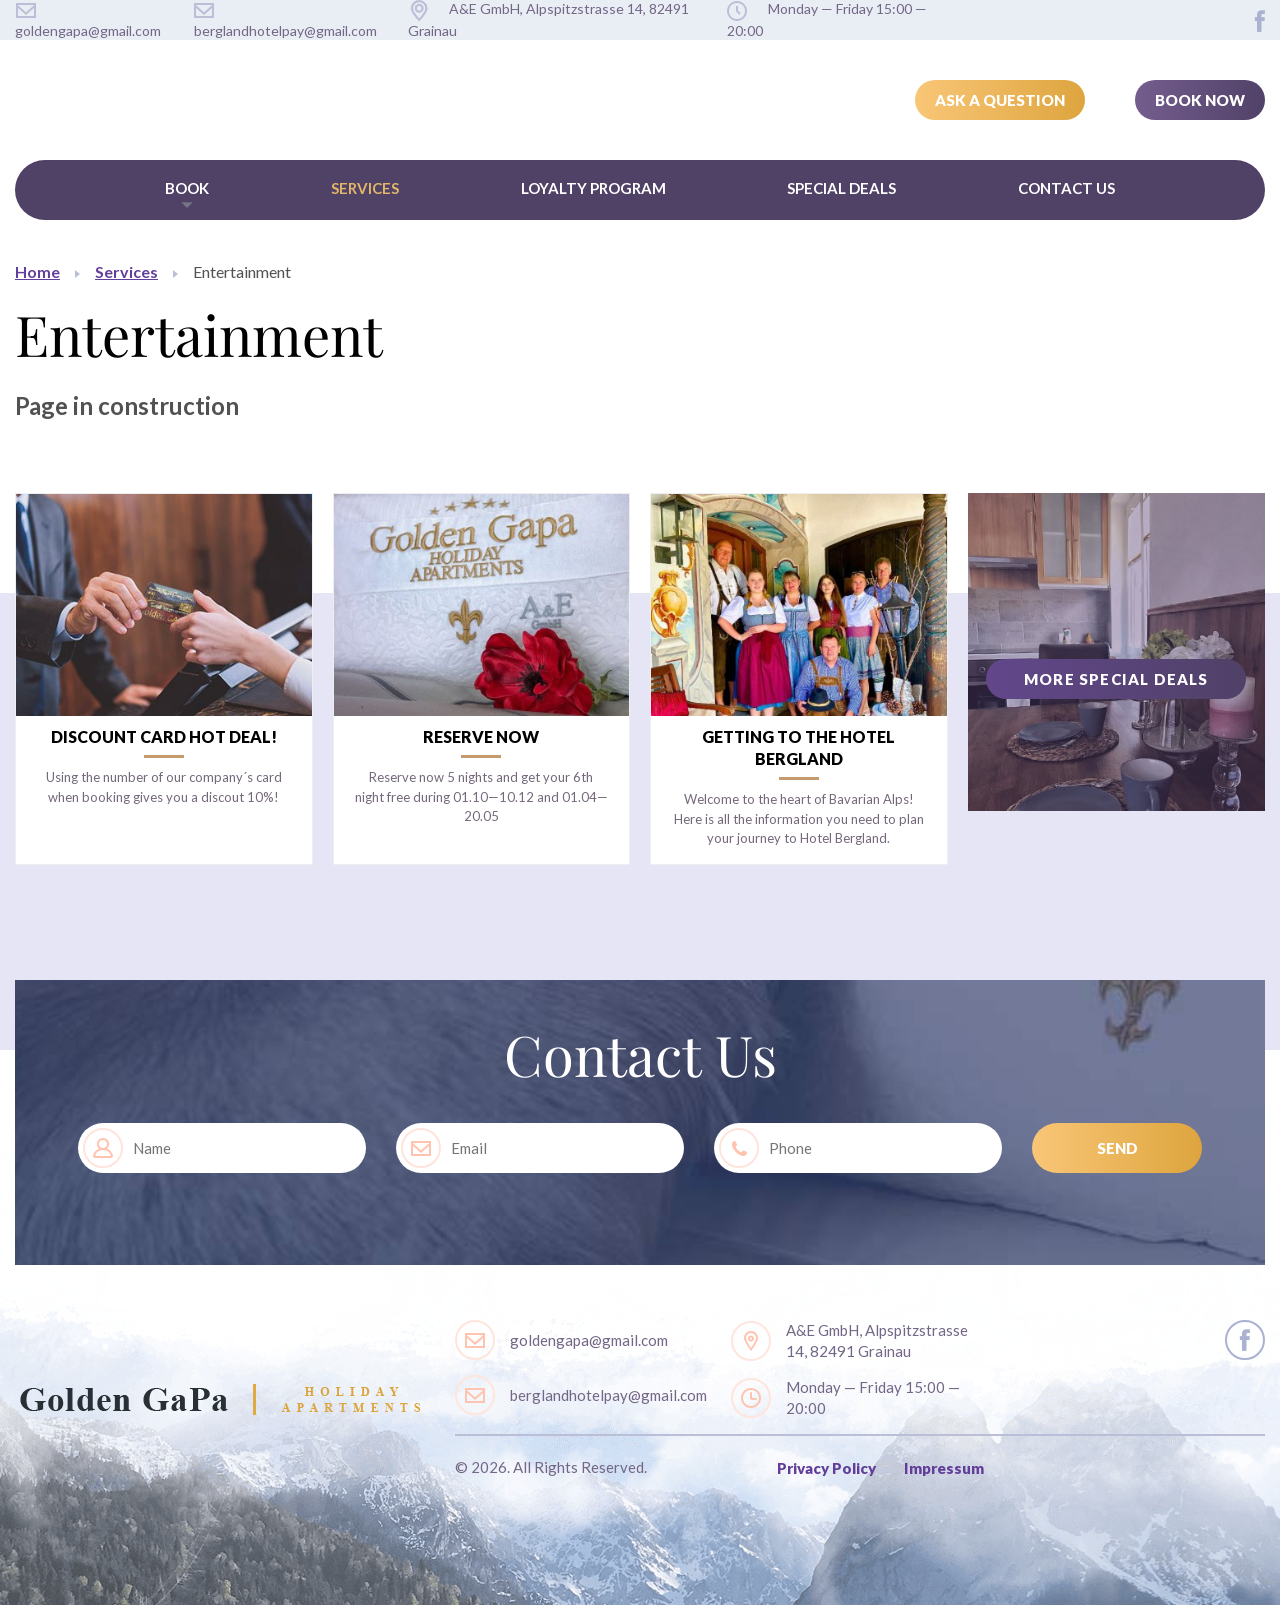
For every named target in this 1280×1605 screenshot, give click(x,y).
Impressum (944, 1468)
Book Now (1200, 100)
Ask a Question (1000, 100)
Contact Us (1066, 188)
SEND (1117, 1148)
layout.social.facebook (1260, 21)
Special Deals (841, 188)
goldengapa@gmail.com (589, 1340)
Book (187, 188)
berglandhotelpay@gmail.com (608, 1395)
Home (37, 271)
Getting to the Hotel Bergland (798, 747)
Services (365, 188)
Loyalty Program (593, 188)
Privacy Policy (826, 1468)
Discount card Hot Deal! (164, 736)
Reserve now (481, 736)
